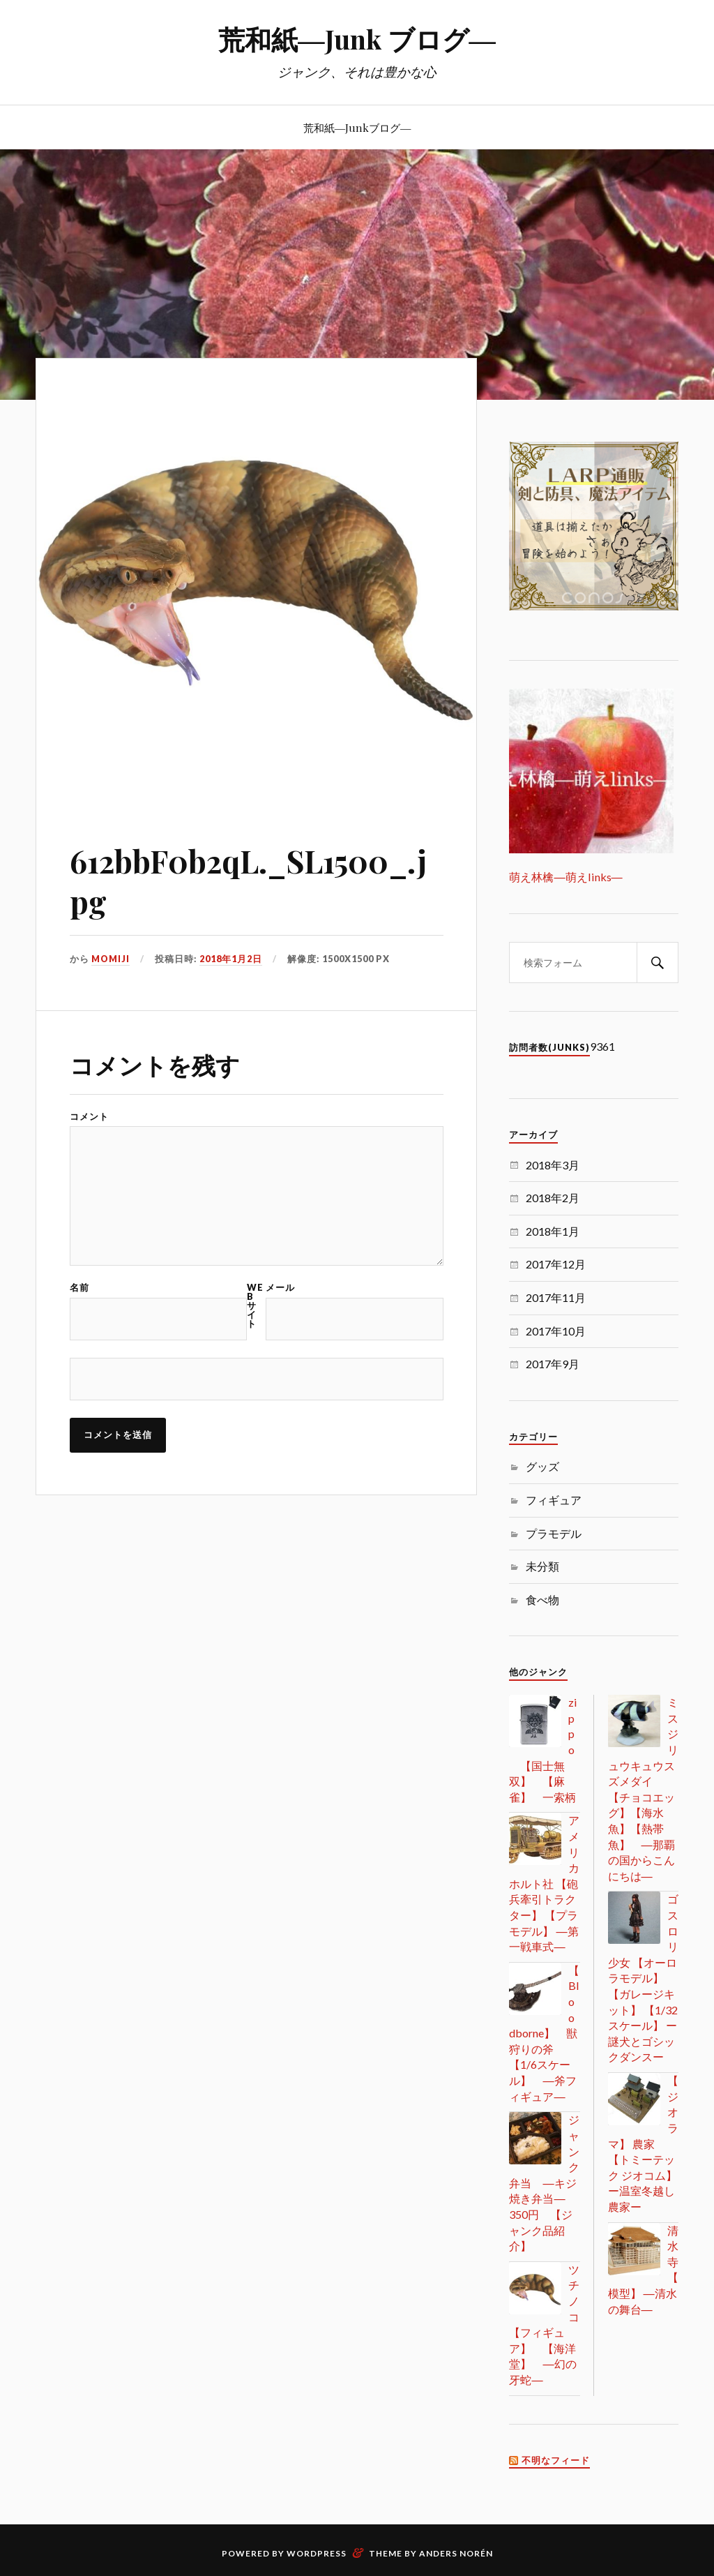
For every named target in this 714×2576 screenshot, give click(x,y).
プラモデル (554, 1533)
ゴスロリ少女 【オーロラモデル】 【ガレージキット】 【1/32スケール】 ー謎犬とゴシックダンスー (643, 1977)
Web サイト (255, 1305)
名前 (79, 1287)
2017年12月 (556, 1264)
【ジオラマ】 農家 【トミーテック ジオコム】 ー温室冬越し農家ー (643, 2143)
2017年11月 (556, 1297)
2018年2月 (552, 1197)
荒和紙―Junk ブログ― (357, 39)
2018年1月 (552, 1231)
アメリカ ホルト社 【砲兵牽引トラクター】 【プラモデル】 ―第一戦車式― (544, 1883)
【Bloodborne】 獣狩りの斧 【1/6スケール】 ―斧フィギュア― (544, 2033)
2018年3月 (552, 1164)
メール (280, 1287)
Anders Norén (456, 2553)
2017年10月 (556, 1331)
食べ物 (542, 1599)
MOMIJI (110, 958)
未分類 (542, 1566)
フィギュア (554, 1499)
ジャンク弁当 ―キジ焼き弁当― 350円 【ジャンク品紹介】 (544, 2182)
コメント (89, 1116)
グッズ (542, 1466)
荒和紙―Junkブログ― (357, 127)
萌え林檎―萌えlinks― (565, 876)
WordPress (317, 2553)
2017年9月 (552, 1363)
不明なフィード (556, 2460)
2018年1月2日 (231, 958)
